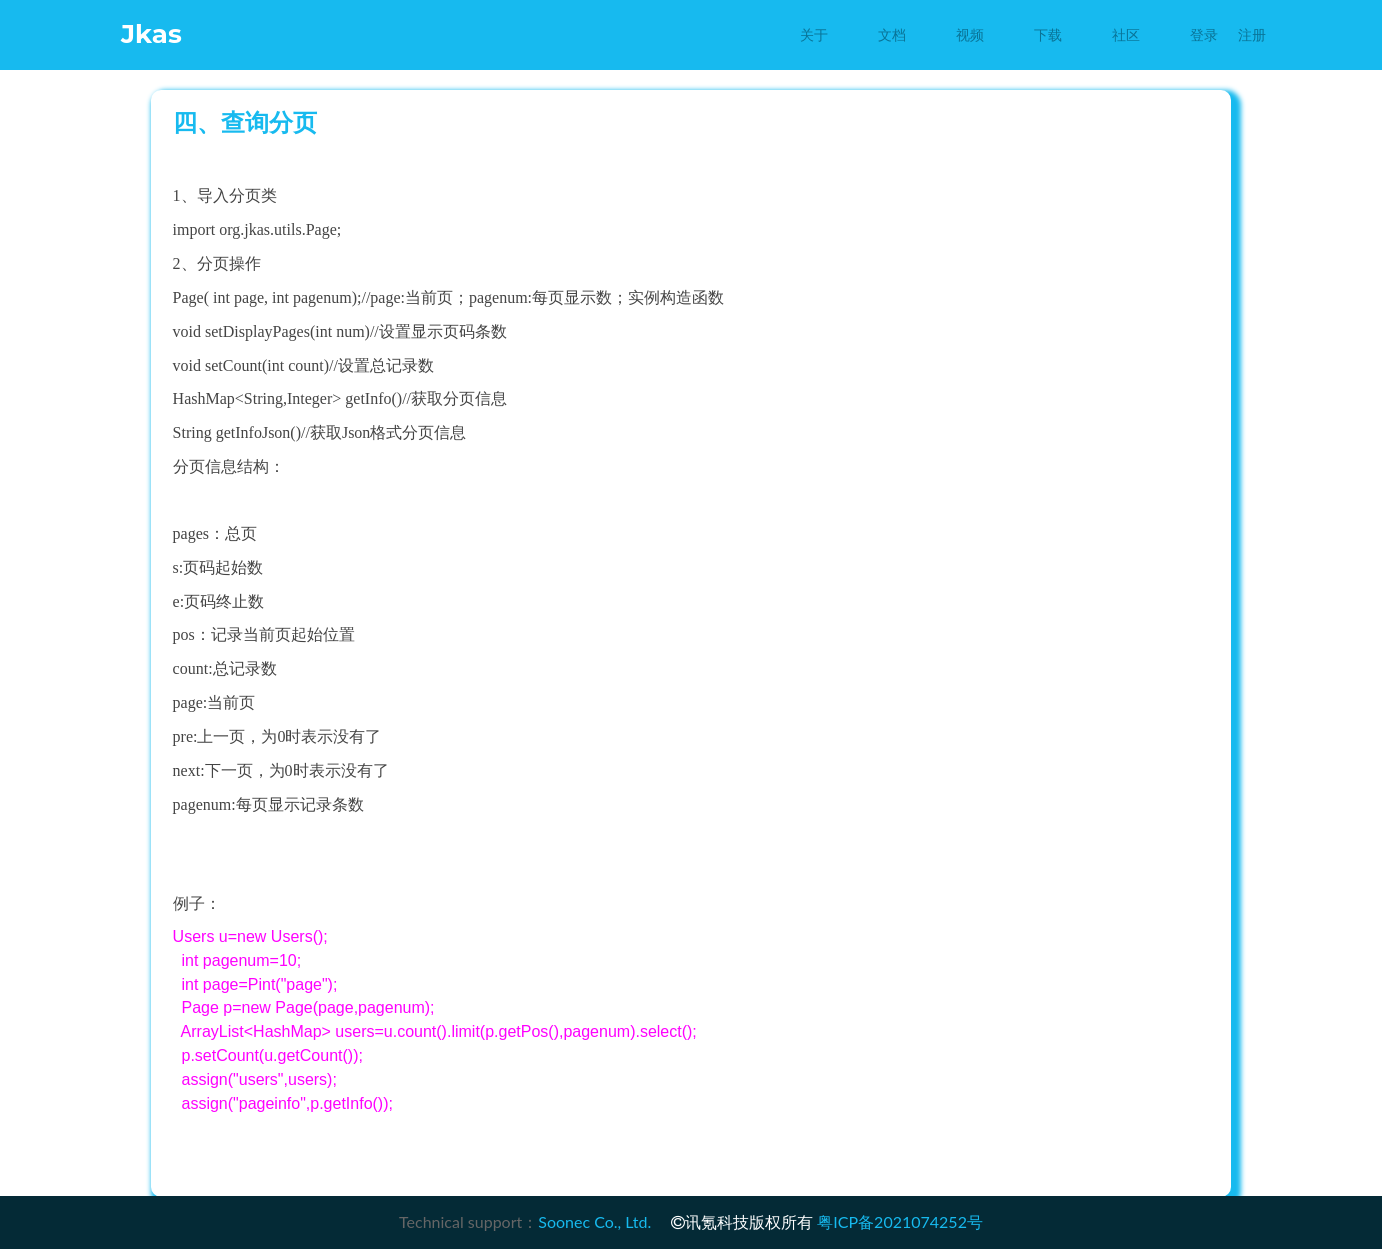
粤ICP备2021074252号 (900, 1221)
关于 (814, 35)
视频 (970, 35)
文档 (892, 35)
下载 (1048, 35)
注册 (1252, 35)
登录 (1204, 35)
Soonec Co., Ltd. (594, 1221)
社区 (1126, 35)
